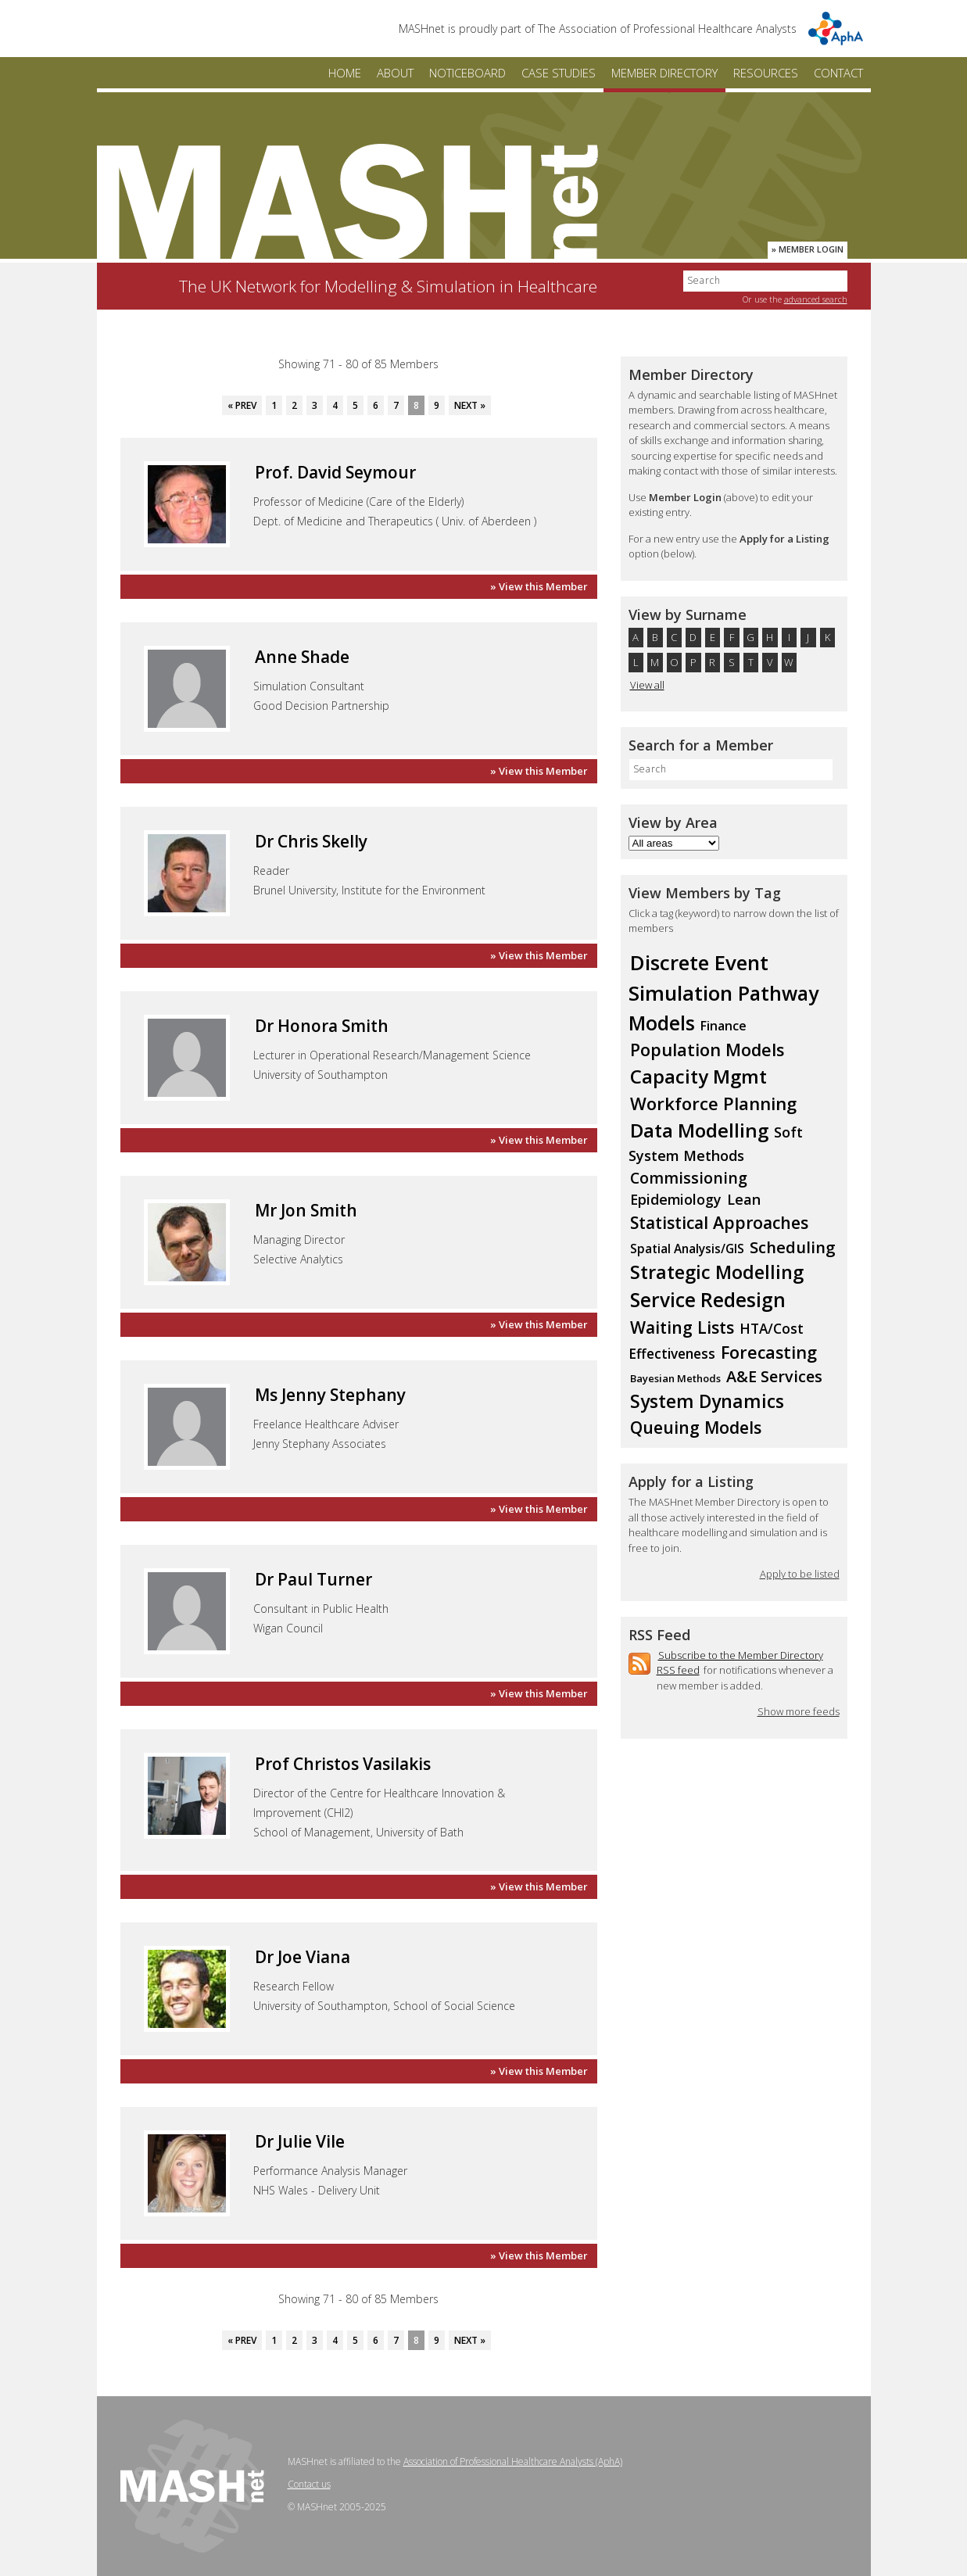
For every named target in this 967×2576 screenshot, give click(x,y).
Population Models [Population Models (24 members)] (707, 1049)
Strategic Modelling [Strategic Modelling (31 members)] (717, 1271)
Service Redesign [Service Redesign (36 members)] (708, 1300)
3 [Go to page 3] (314, 405)
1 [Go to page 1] (274, 405)
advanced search (815, 299)
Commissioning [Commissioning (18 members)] (688, 1177)
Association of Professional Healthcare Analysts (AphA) (512, 2461)
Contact (838, 73)
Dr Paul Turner (313, 1579)
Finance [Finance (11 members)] (723, 1025)
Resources (765, 73)
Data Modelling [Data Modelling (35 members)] (699, 1130)
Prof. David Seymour (335, 472)
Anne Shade (302, 657)
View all (647, 685)
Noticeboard (467, 73)
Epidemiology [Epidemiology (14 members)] (676, 1199)
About (395, 73)
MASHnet (347, 201)
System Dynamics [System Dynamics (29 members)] (707, 1401)
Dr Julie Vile (300, 2141)
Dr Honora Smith (322, 1026)
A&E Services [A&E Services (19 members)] (774, 1376)
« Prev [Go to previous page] (241, 405)
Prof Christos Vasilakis (343, 1764)
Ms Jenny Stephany (330, 1395)
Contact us (309, 2484)
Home (344, 73)
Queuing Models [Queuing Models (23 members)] (695, 1427)
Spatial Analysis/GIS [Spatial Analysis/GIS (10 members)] (687, 1249)
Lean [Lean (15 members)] (744, 1199)
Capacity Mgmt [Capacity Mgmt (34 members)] (698, 1076)
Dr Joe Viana (302, 1957)
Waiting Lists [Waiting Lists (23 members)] (682, 1327)
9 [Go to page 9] (436, 405)
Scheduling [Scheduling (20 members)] (793, 1247)
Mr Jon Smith (306, 1210)
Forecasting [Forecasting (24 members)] (769, 1352)
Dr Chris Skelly (311, 841)
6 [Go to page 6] (375, 405)
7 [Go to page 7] (396, 405)
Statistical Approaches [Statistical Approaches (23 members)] (719, 1222)
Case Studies (558, 73)
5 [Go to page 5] (355, 405)
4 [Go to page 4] (335, 405)
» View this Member (539, 586)
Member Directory (664, 73)
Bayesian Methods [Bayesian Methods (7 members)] (675, 1378)
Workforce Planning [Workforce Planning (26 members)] (713, 1103)
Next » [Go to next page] (469, 405)
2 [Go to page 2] (294, 405)
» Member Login (807, 249)
